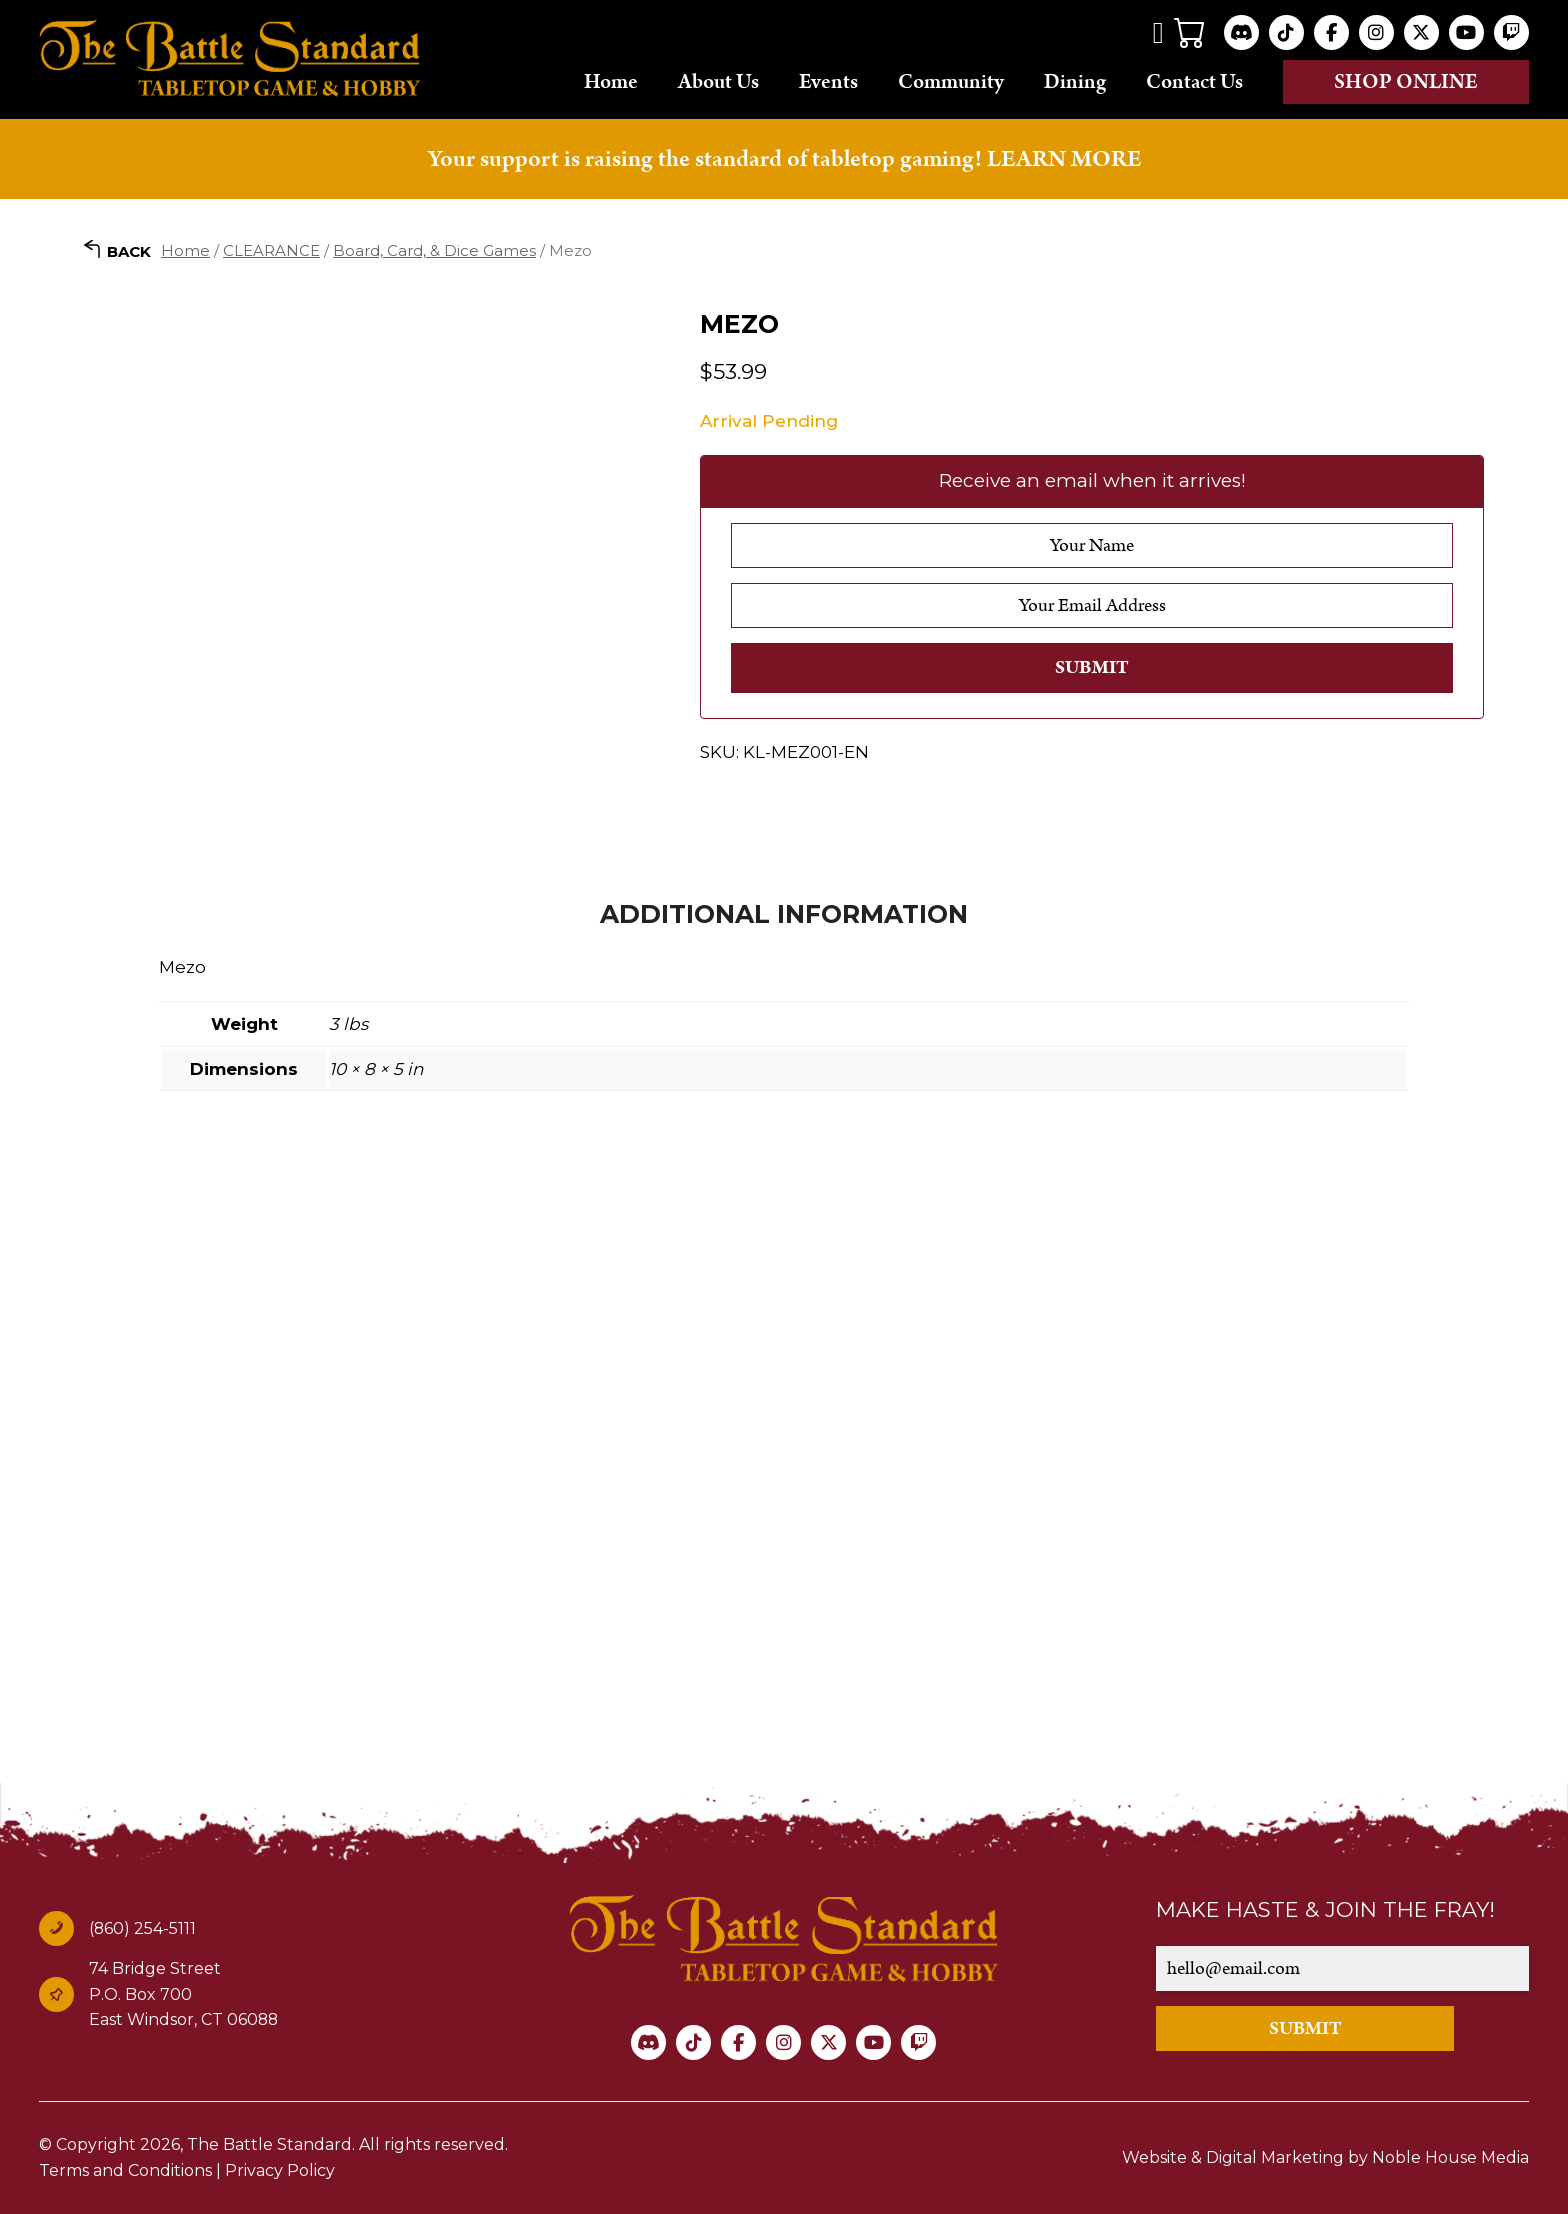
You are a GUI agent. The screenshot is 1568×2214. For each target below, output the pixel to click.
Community (951, 81)
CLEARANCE (271, 250)
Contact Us (1194, 81)
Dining (1075, 81)
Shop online (1406, 82)
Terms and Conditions (125, 2170)
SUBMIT (1305, 2028)
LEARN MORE (1064, 159)
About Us (718, 81)
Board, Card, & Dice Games (434, 250)
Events (828, 81)
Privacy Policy (280, 2170)
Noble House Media (1450, 2157)
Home (611, 81)
